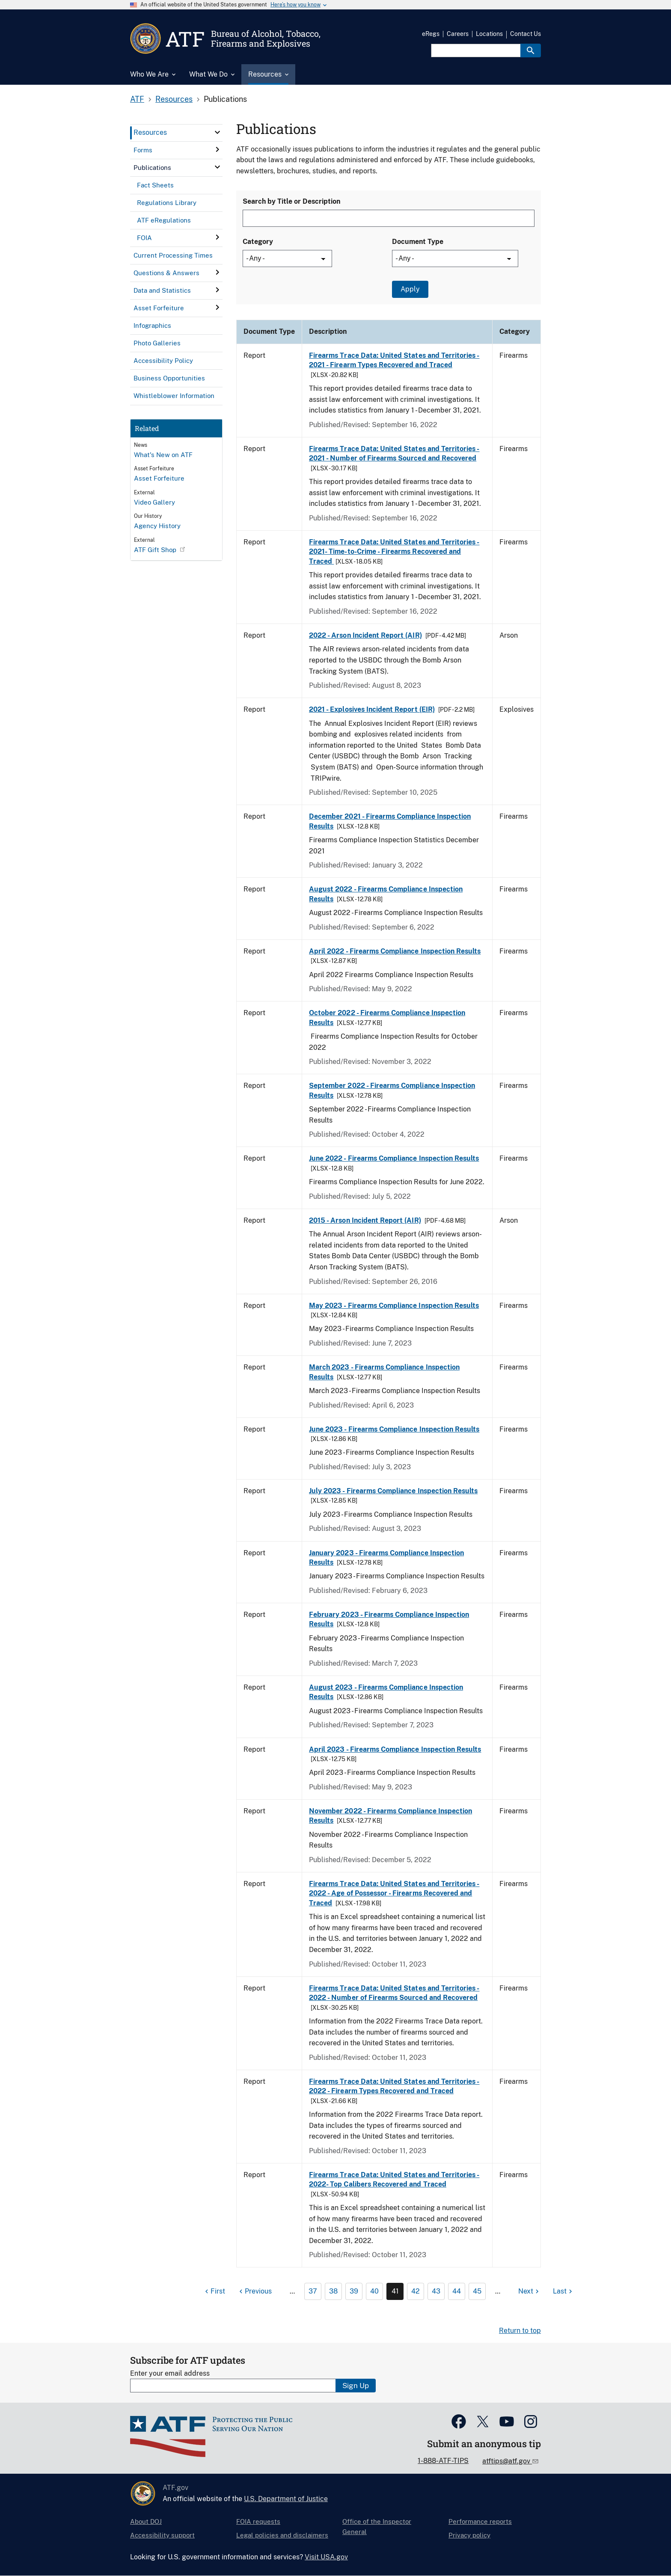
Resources (174, 99)
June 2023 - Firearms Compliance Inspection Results (394, 1429)
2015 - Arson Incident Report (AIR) (365, 1220)
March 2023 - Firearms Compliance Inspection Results (384, 1372)
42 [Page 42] (415, 2291)
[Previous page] (254, 2291)
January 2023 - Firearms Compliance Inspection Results (386, 1557)
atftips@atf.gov (507, 2461)
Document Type (417, 242)
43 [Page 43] (436, 2291)
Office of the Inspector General (376, 2526)
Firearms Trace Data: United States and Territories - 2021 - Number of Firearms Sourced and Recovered (394, 453)
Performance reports (480, 2521)
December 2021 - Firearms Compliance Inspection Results (390, 821)
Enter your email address (170, 2373)
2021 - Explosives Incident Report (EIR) (372, 709)
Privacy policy (469, 2535)
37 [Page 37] (313, 2291)
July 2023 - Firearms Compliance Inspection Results (393, 1491)
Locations (489, 34)
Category (258, 242)
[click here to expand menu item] (217, 132)
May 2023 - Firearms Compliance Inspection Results (394, 1305)
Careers (458, 34)
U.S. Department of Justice (286, 2499)
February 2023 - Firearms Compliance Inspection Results (389, 1619)
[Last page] (563, 2291)
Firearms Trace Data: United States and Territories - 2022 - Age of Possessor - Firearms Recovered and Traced (394, 1893)
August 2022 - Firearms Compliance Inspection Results (386, 894)
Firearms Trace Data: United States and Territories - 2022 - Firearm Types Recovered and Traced (394, 2086)
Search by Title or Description (291, 201)
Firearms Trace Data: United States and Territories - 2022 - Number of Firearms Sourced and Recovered (394, 1993)
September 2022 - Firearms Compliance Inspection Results (392, 1090)
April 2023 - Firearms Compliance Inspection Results (395, 1749)
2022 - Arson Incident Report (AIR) (365, 635)
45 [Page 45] (477, 2291)
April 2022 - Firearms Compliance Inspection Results (395, 951)
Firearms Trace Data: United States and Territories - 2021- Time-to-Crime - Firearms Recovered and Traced (394, 551)
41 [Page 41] (395, 2291)
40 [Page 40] (374, 2291)
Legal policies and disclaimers (282, 2535)
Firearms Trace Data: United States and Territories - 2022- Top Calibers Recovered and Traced (394, 2179)
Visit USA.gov (326, 2557)
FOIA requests (258, 2521)
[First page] (214, 2291)
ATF (137, 99)
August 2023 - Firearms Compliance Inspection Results (386, 1692)
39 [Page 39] (354, 2291)
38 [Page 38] (333, 2291)
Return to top (520, 2330)
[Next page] (529, 2291)
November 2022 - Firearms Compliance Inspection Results (390, 1815)
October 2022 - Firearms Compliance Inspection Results (387, 1017)
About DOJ (146, 2521)
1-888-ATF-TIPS (443, 2461)
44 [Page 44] (456, 2291)
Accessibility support (162, 2535)
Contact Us (525, 34)
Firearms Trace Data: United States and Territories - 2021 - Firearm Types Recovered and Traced (394, 360)
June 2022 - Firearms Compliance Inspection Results (394, 1158)
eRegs (430, 34)
